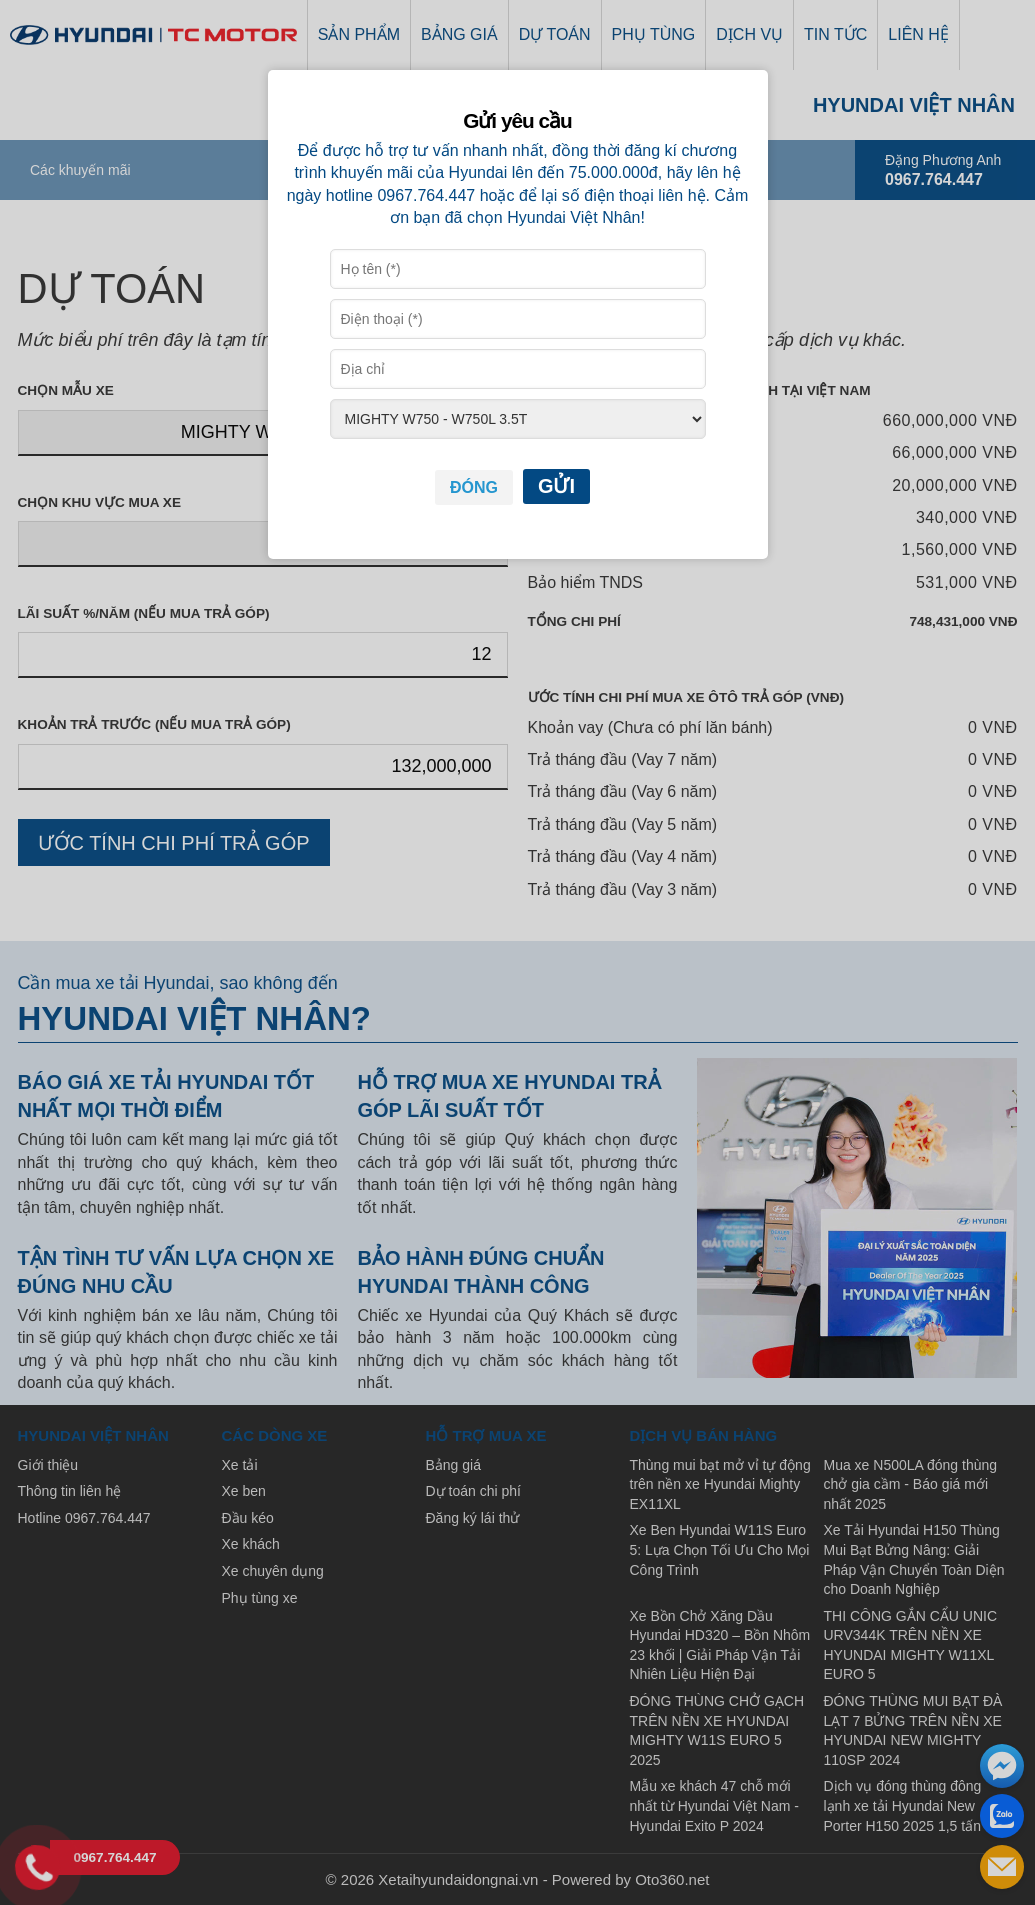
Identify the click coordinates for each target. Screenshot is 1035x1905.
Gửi (556, 486)
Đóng (474, 487)
